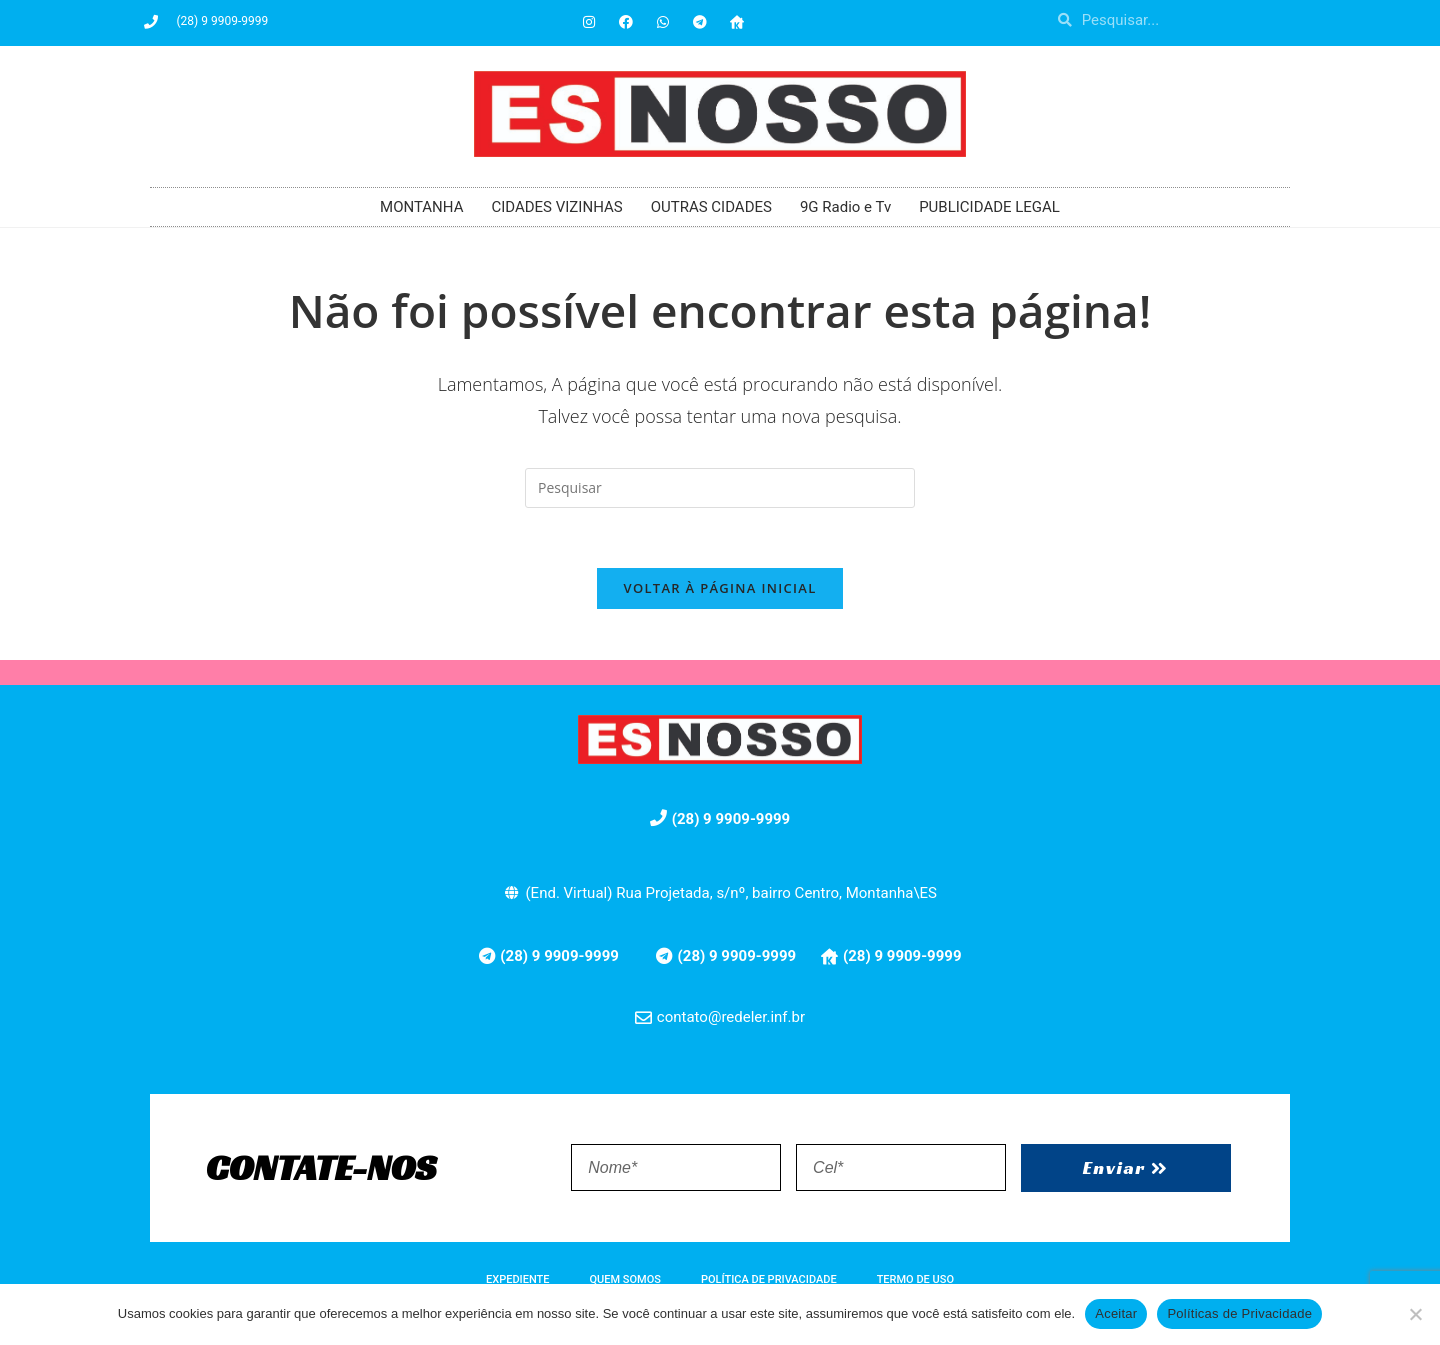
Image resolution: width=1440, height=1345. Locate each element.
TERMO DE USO (915, 1280)
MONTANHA (421, 207)
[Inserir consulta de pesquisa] (720, 488)
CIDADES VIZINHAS (556, 207)
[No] (1415, 1314)
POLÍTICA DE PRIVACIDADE (769, 1280)
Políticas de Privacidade (1239, 1313)
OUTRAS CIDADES (711, 207)
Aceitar (1116, 1313)
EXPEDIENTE (517, 1280)
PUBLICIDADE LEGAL (989, 207)
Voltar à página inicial (719, 589)
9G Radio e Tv (845, 207)
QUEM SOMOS (625, 1280)
